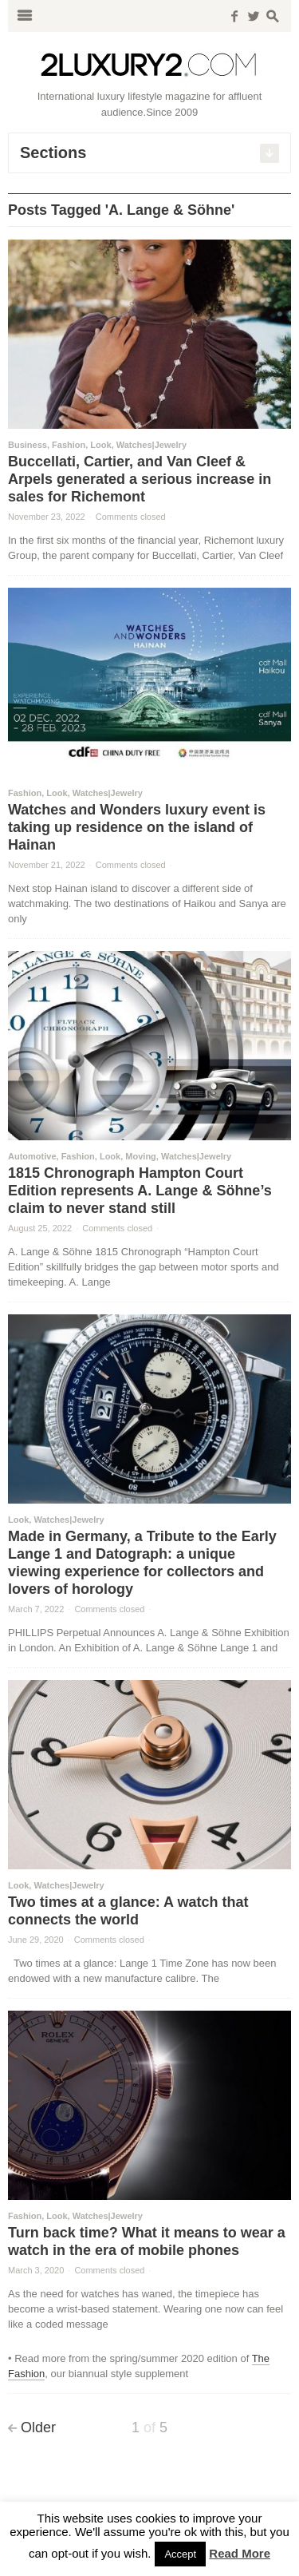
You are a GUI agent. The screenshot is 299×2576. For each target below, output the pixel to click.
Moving (140, 1156)
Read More (239, 2553)
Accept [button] (180, 2554)
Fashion (68, 445)
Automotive (32, 1156)
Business (27, 445)
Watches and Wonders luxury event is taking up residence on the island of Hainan (137, 827)
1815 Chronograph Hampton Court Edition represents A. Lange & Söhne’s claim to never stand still (140, 1190)
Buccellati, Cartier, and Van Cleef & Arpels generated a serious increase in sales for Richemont (139, 479)
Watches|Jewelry (151, 445)
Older (38, 2427)
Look (100, 445)
